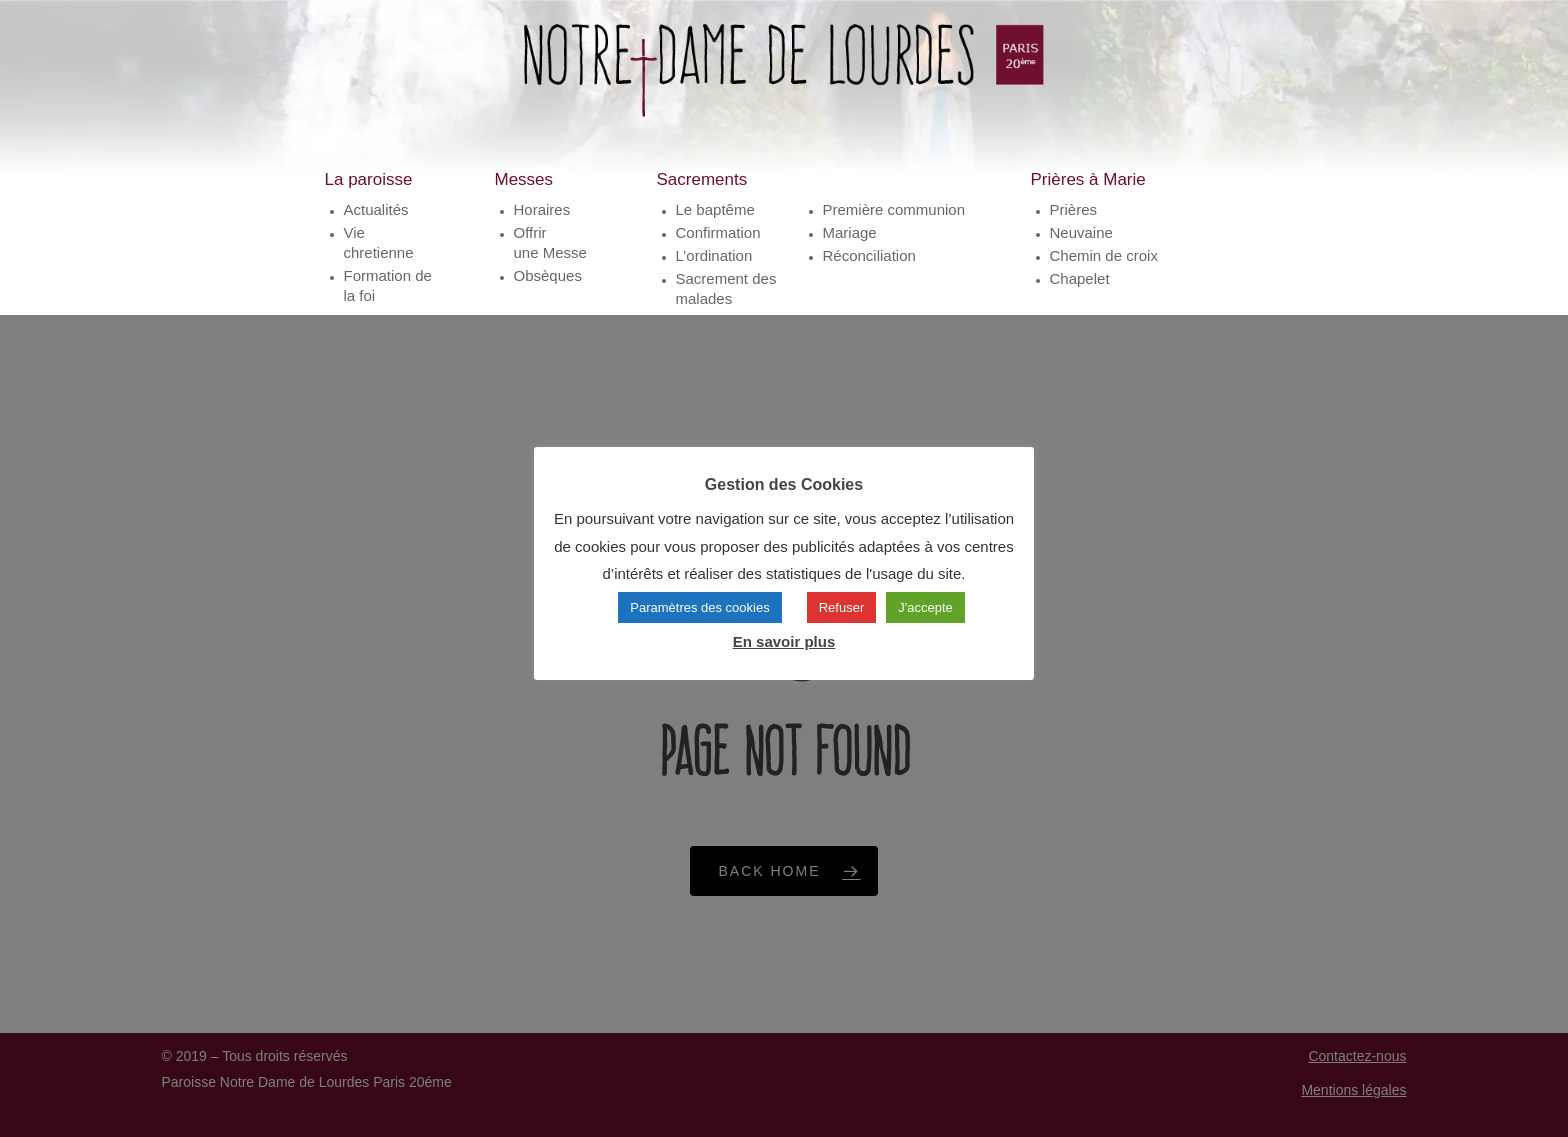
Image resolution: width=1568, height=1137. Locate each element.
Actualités (376, 224)
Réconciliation (869, 270)
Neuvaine (1081, 247)
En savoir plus (784, 641)
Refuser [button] (842, 607)
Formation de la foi (388, 300)
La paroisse (369, 194)
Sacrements (702, 194)
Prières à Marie (1088, 194)
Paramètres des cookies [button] (699, 607)
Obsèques (548, 290)
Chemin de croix (1104, 270)
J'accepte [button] (925, 607)
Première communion (894, 224)
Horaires (542, 224)
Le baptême (715, 224)
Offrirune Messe (550, 257)
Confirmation (718, 247)
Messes (524, 194)
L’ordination (714, 270)
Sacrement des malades (726, 303)
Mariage (850, 247)
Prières (1074, 224)
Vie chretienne (379, 257)
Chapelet (1080, 293)
